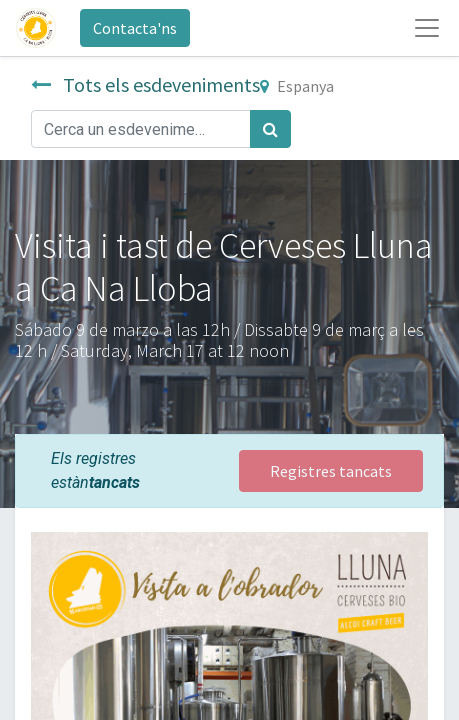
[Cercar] (270, 129)
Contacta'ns (135, 28)
